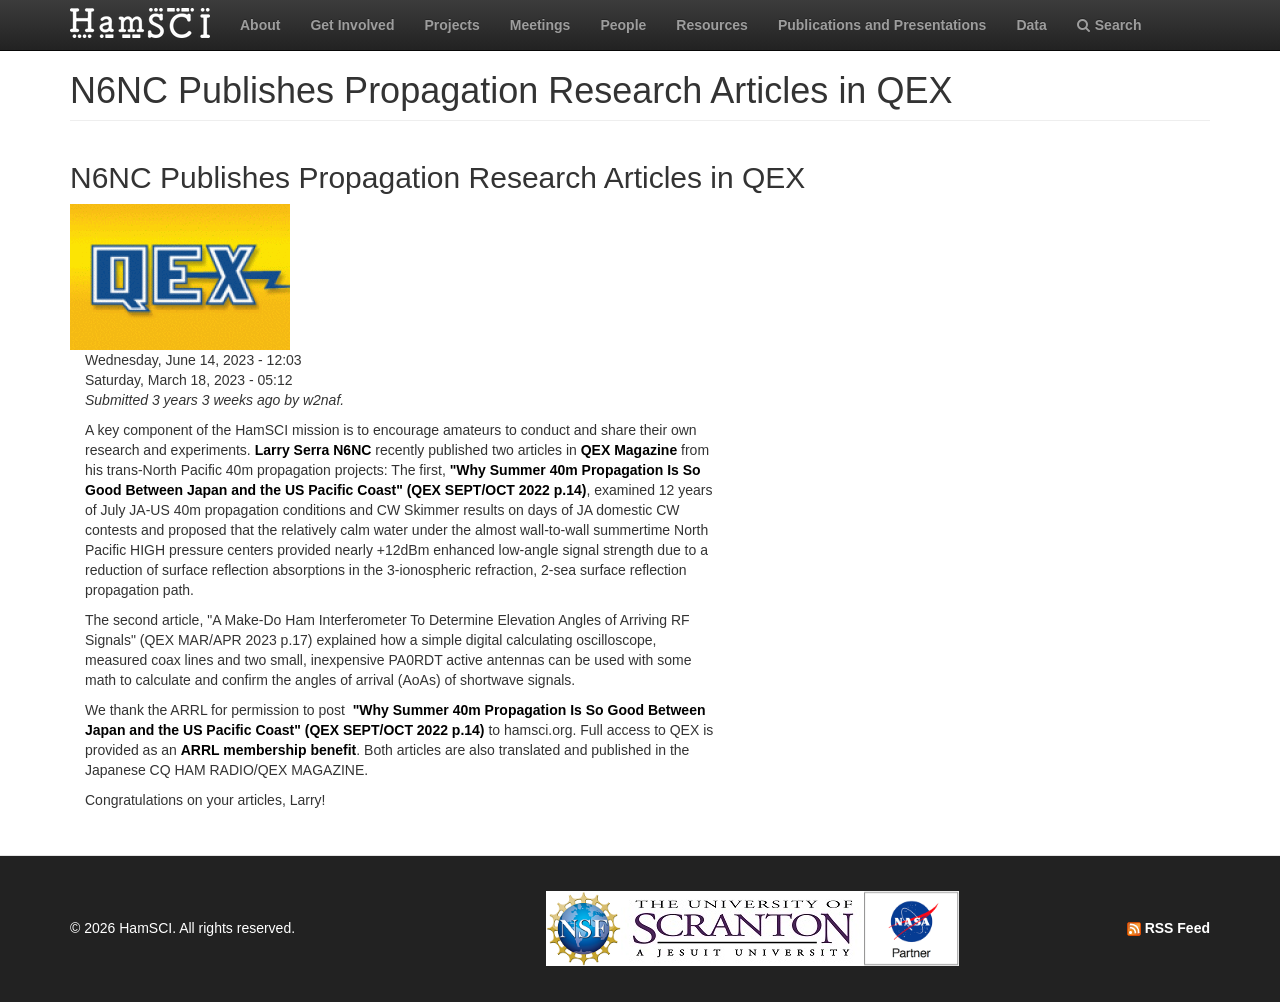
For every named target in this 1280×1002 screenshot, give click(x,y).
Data (1031, 25)
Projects (451, 25)
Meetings (540, 25)
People (623, 25)
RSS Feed (1168, 928)
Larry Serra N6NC (313, 450)
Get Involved (352, 25)
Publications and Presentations (882, 25)
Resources (712, 25)
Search (1109, 25)
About (260, 25)
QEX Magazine (629, 450)
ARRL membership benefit (269, 750)
